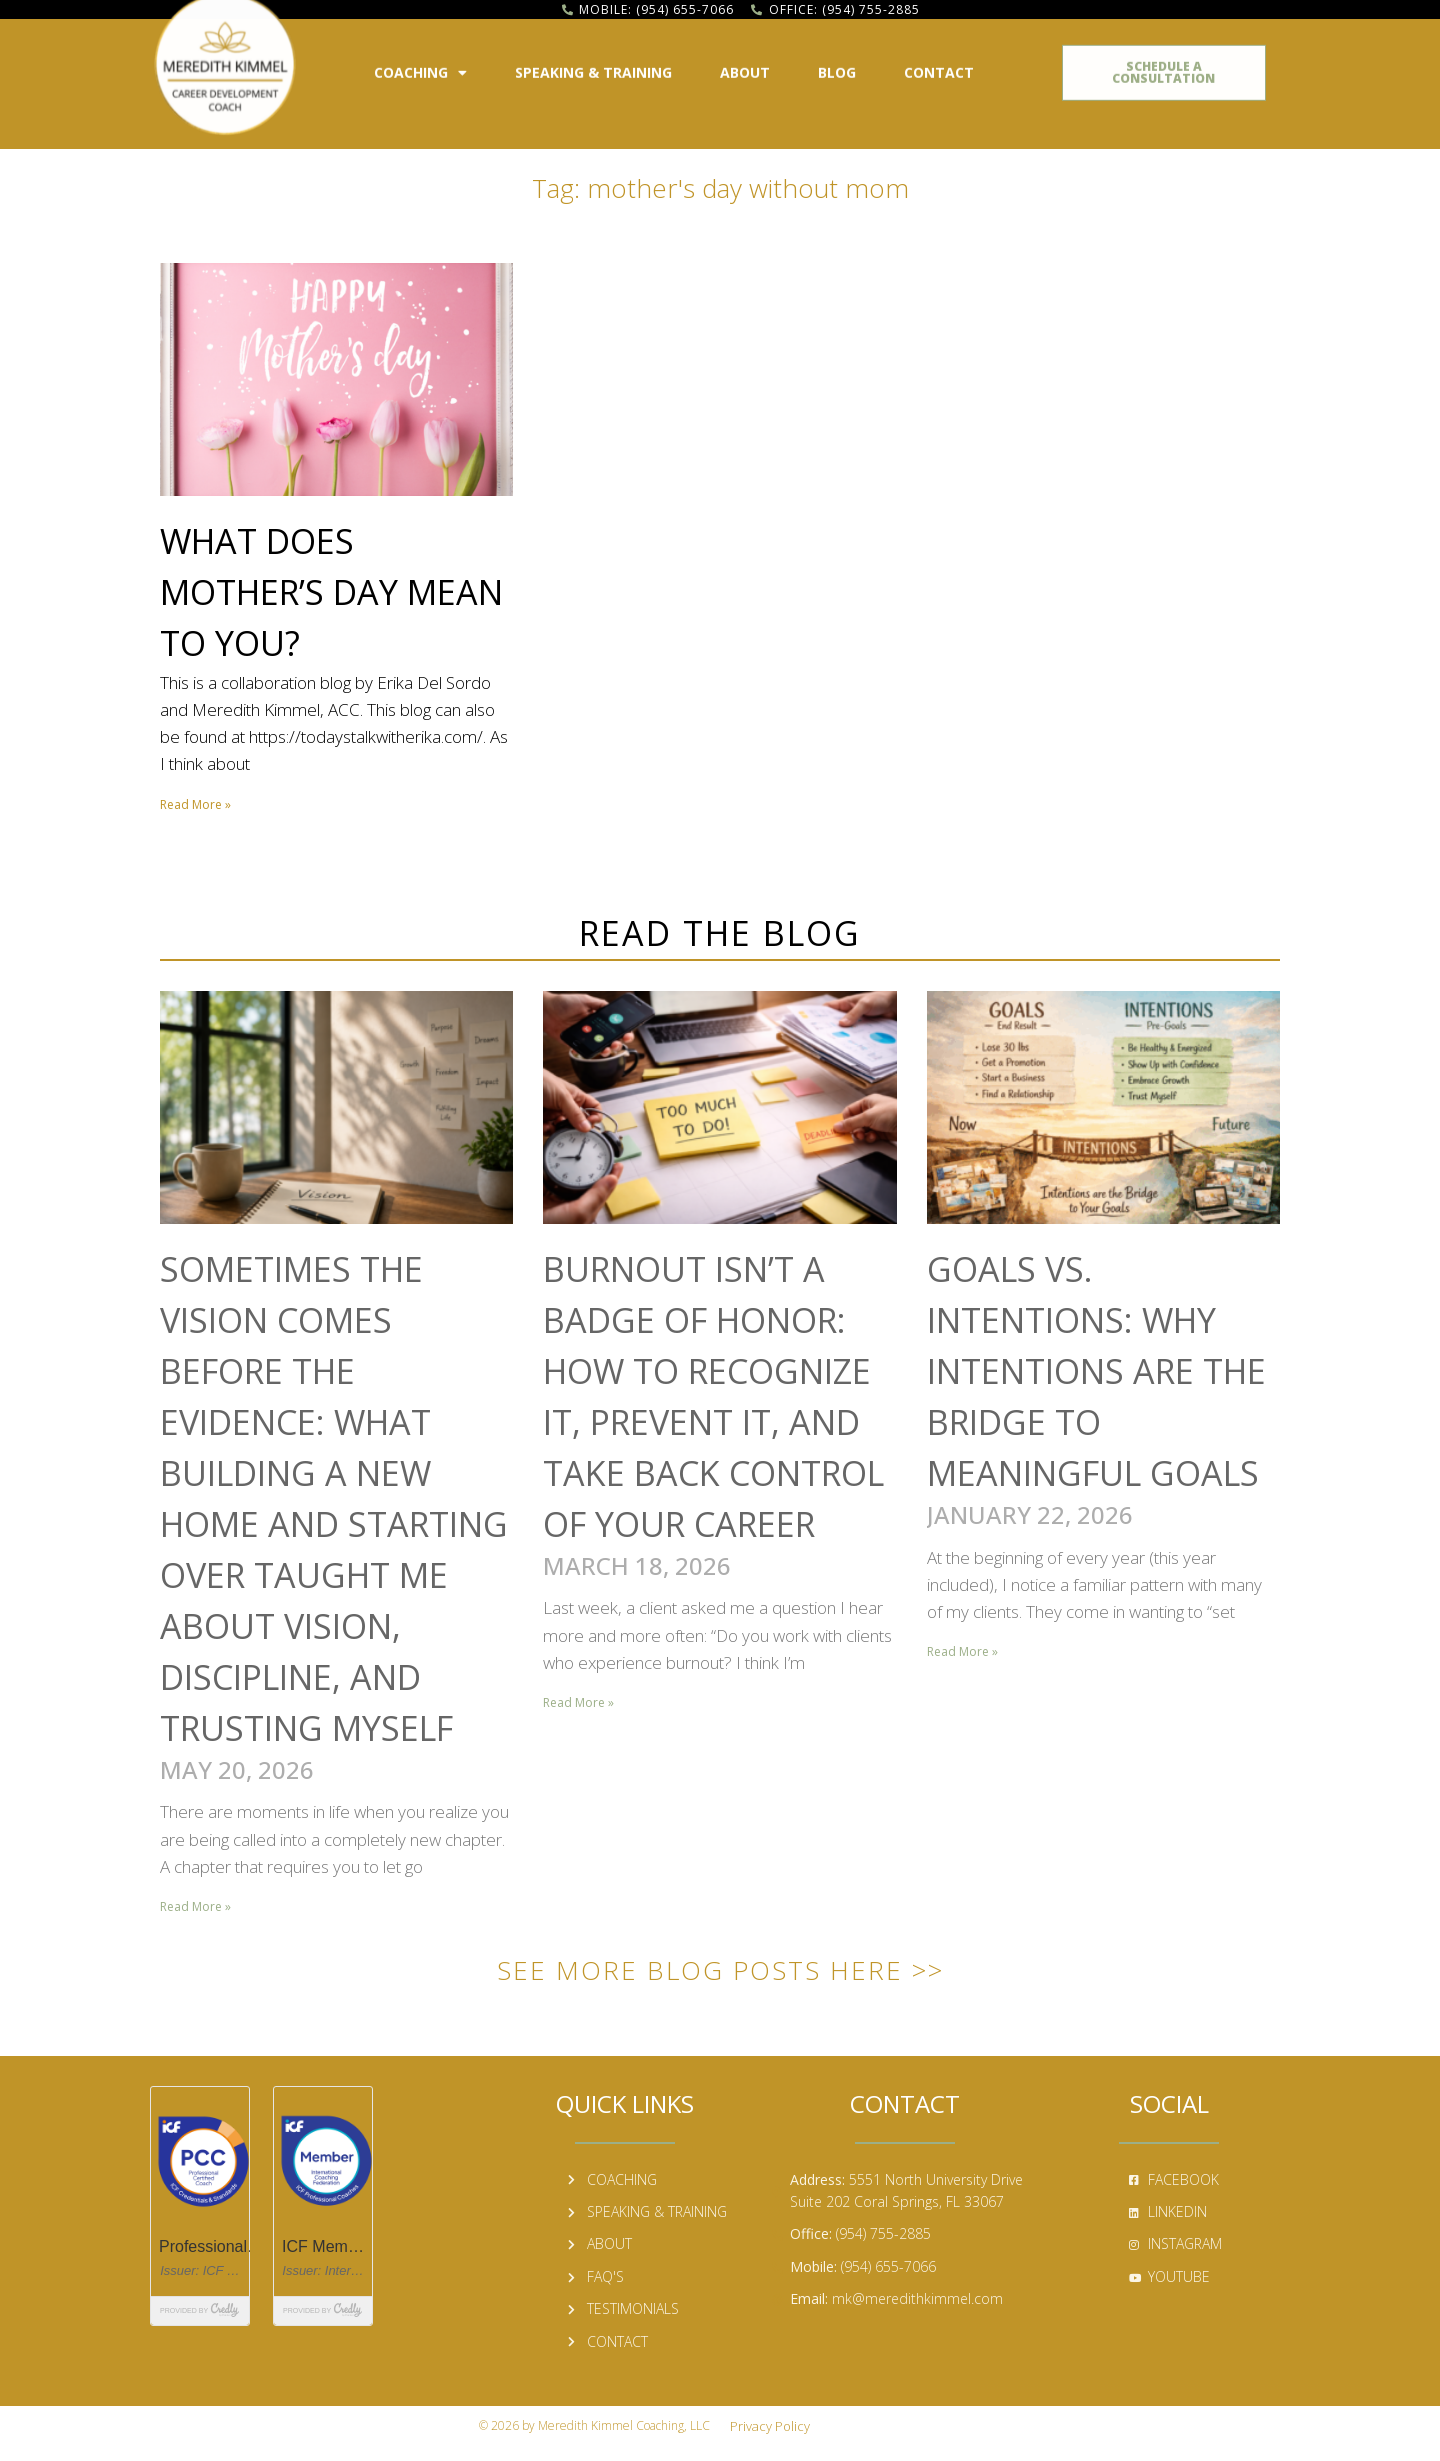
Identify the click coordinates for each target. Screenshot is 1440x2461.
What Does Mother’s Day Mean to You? (331, 592)
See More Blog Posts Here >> (720, 1970)
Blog (837, 64)
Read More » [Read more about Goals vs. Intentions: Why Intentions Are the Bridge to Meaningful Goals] (962, 1651)
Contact (939, 64)
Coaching (420, 65)
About (745, 64)
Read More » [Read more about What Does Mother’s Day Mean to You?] (195, 804)
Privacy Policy (770, 2426)
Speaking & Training (593, 64)
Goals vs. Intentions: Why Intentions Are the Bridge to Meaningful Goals (1096, 1371)
